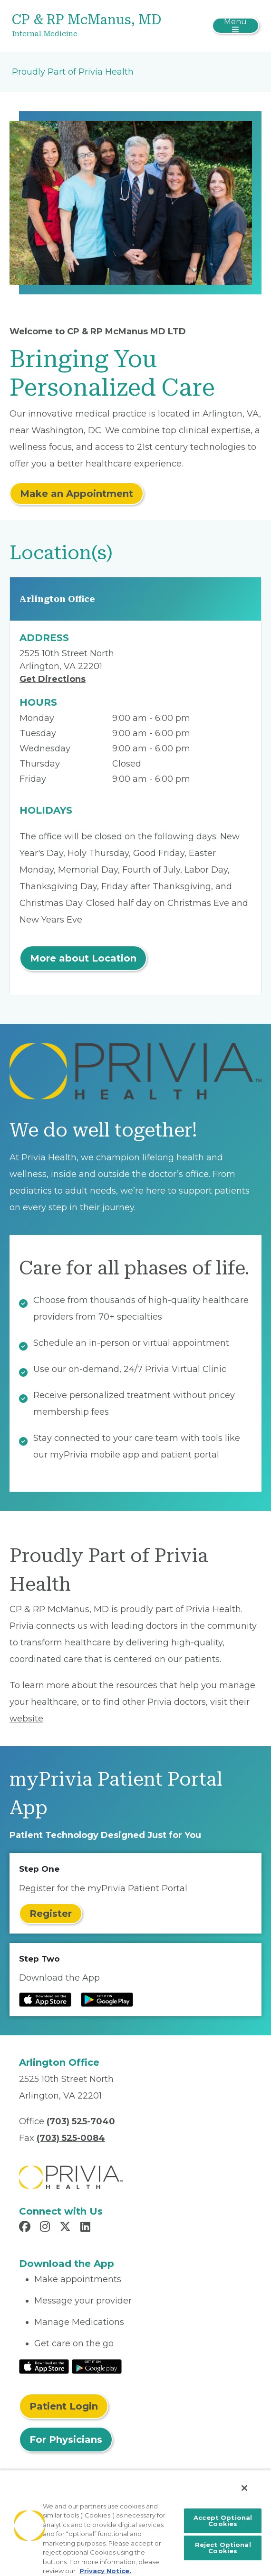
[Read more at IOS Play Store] (45, 2000)
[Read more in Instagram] (46, 2228)
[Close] (244, 2488)
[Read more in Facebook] (26, 2228)
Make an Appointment (76, 493)
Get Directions (52, 679)
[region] (135, 2522)
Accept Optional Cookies (223, 2520)
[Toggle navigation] (235, 26)
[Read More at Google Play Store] (97, 2366)
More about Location (83, 958)
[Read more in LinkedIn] (86, 2228)
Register (50, 1913)
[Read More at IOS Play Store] (44, 2366)
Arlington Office (57, 599)
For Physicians (65, 2439)
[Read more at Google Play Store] (107, 2000)
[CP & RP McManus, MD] (94, 26)
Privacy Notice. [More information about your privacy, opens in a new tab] (105, 2571)
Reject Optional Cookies (223, 2548)
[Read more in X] (66, 2228)
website (26, 1718)
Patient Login (63, 2406)
